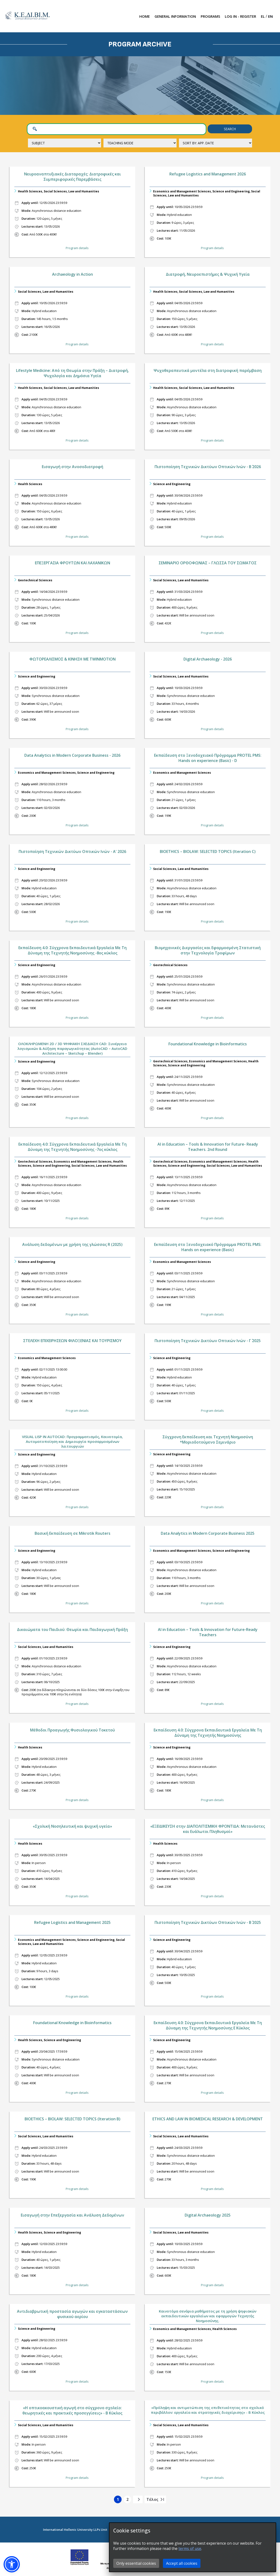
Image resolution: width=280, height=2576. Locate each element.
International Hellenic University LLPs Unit (75, 2529)
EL (263, 16)
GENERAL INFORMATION (175, 16)
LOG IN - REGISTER (240, 16)
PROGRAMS (210, 16)
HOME (144, 16)
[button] (12, 2564)
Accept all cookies (181, 2563)
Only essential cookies (136, 2563)
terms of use (189, 2548)
